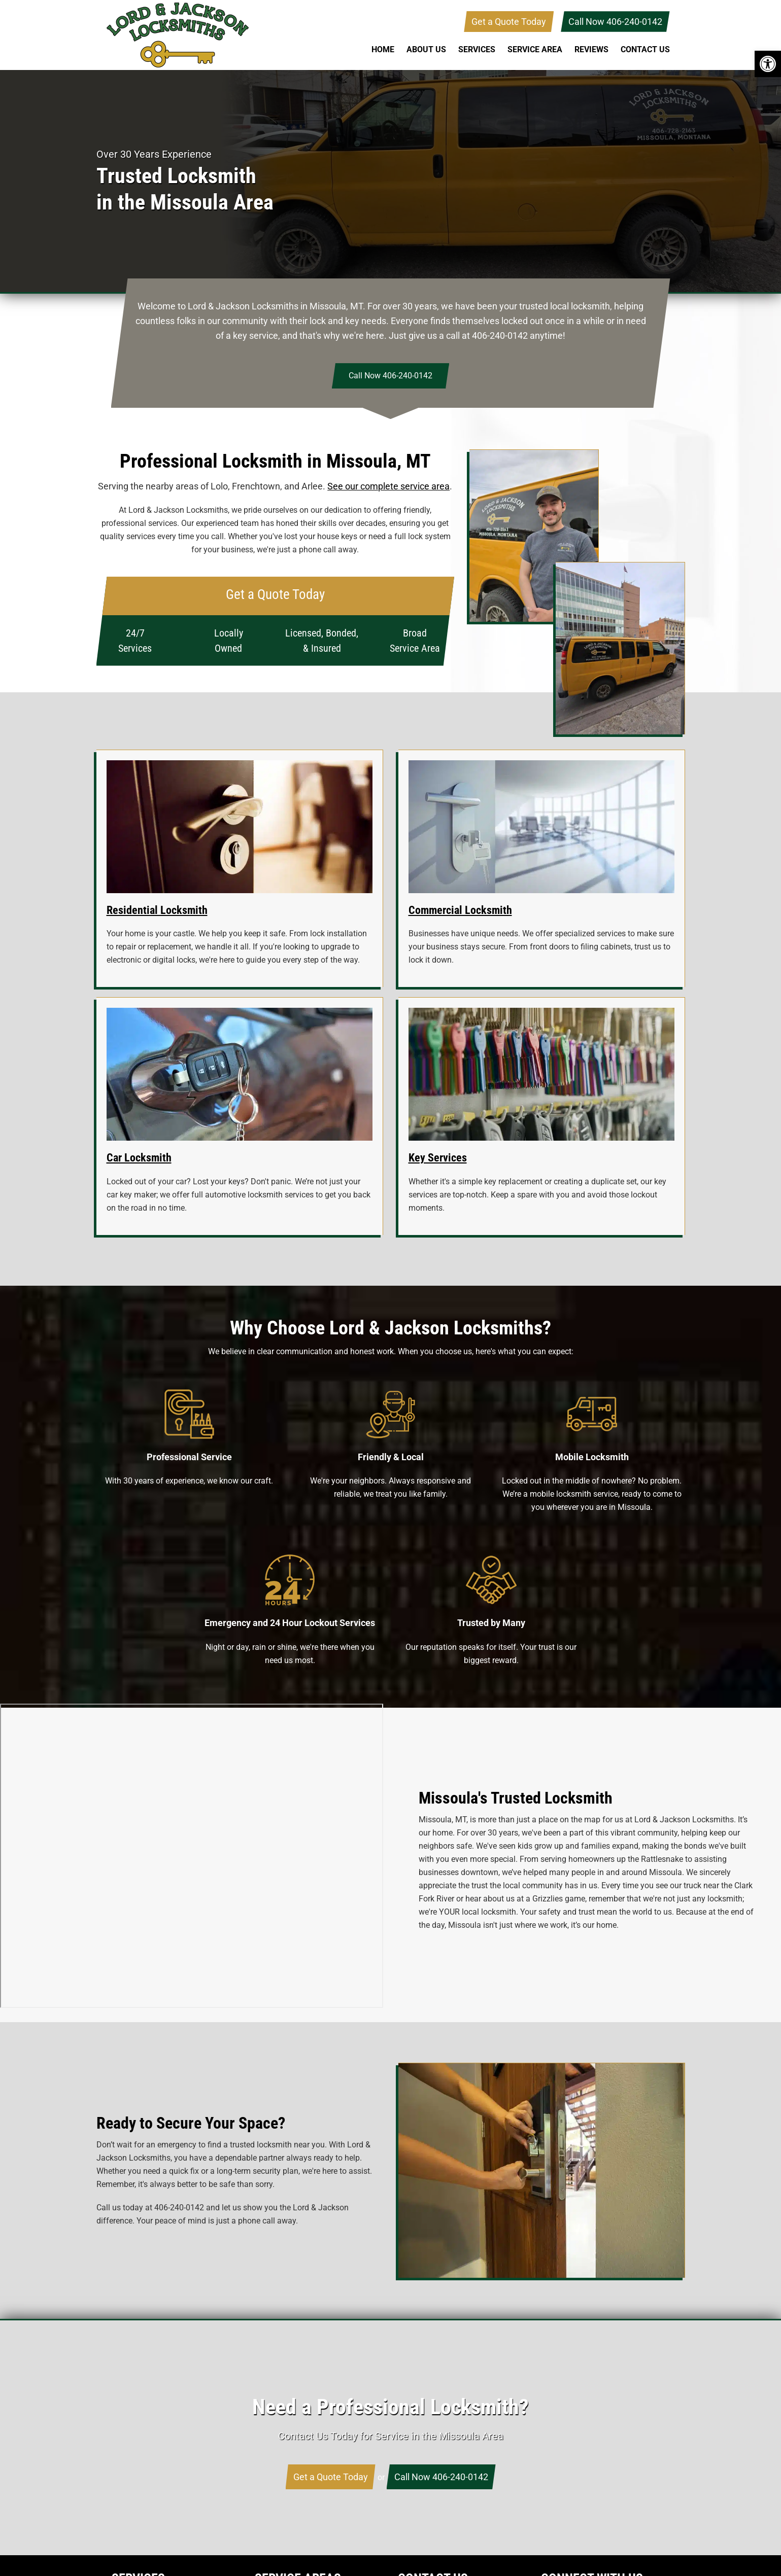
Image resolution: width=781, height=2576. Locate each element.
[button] (768, 64)
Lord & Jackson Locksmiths (178, 35)
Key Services (438, 1157)
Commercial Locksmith (460, 910)
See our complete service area (388, 486)
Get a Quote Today (508, 21)
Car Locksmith (139, 1157)
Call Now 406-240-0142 (615, 21)
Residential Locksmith (157, 910)
